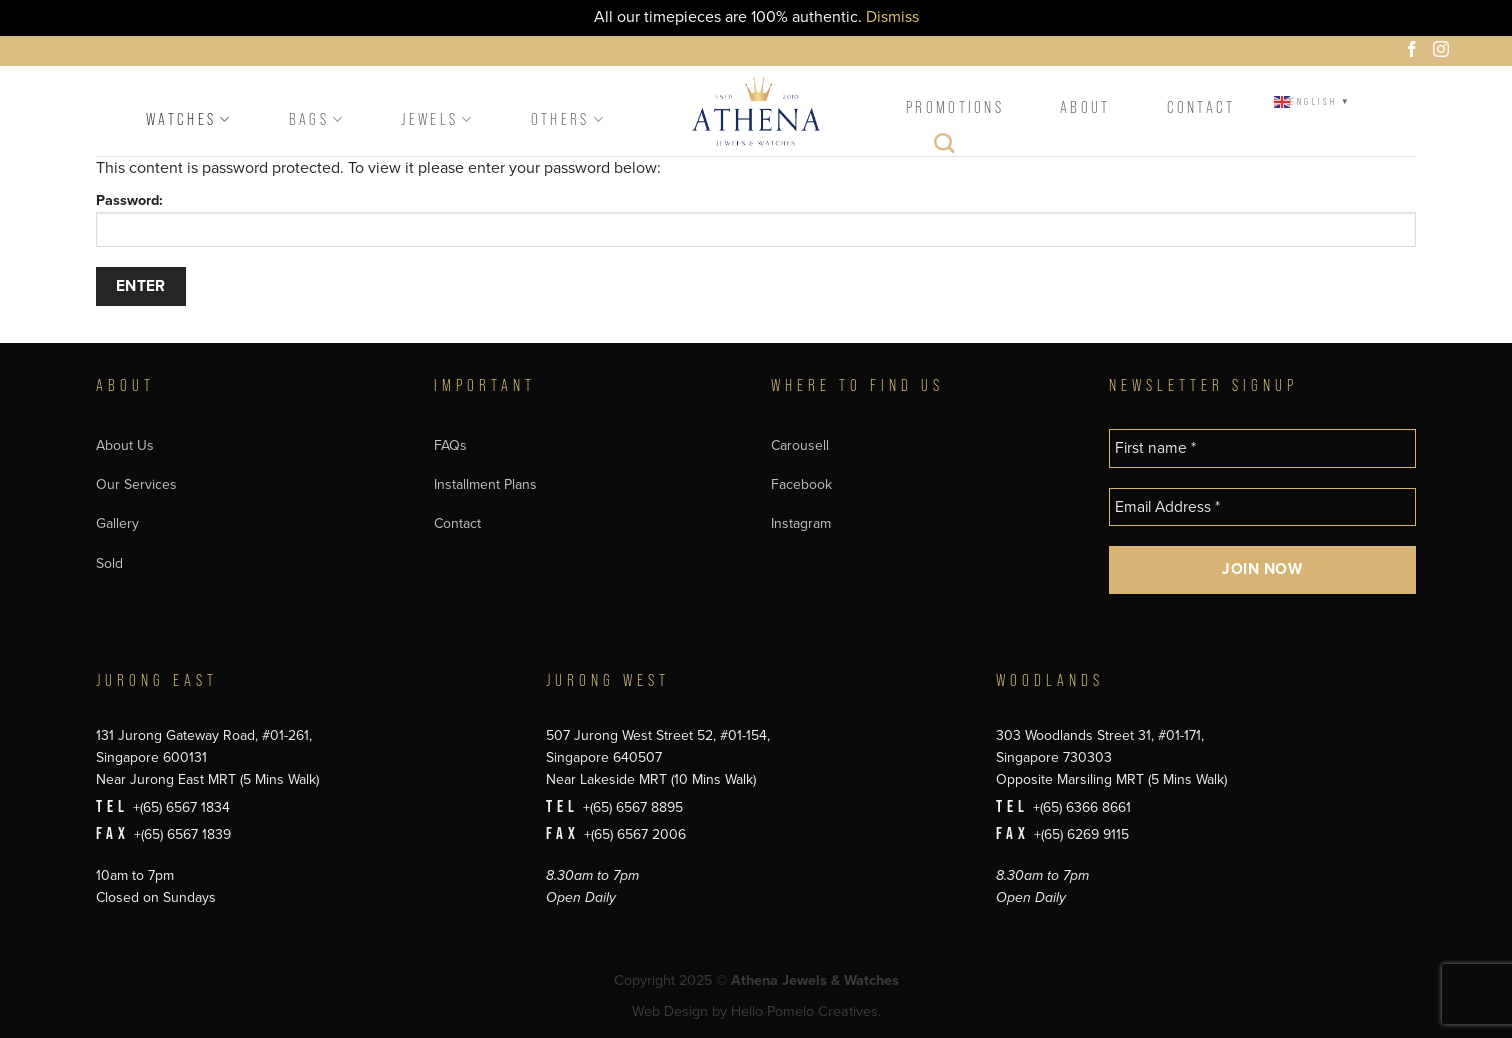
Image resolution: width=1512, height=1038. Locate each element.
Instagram (801, 523)
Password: (756, 219)
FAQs (450, 445)
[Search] (945, 148)
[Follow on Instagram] (1444, 52)
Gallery (117, 523)
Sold (109, 563)
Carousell (800, 445)
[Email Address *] (1263, 507)
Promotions (955, 107)
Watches (189, 119)
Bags (317, 119)
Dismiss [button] (892, 17)
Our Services (136, 484)
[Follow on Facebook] (1415, 52)
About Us (125, 445)
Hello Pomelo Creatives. (806, 1011)
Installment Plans (485, 484)
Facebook (801, 484)
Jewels (437, 119)
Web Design (670, 1011)
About (1085, 107)
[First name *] (1263, 448)
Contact (1201, 107)
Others (568, 119)
